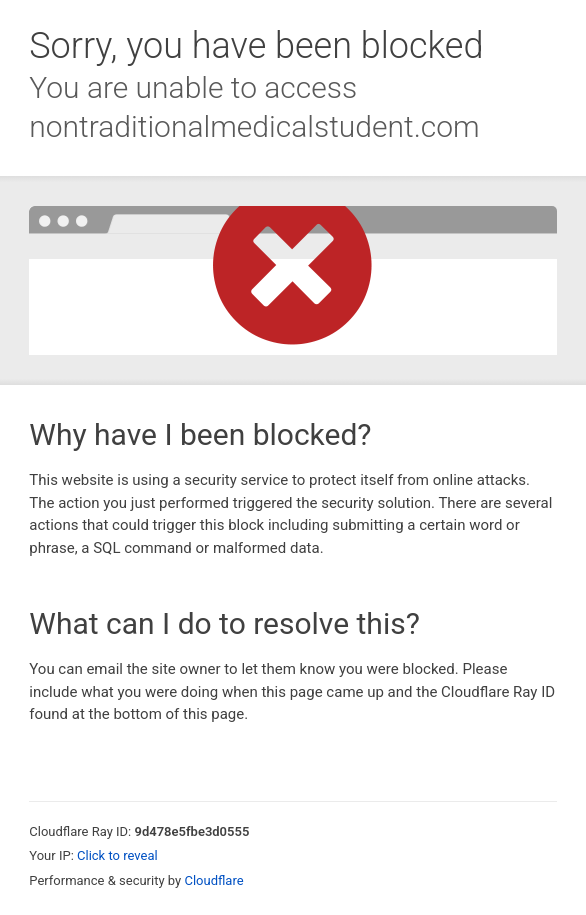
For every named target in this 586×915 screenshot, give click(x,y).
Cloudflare (213, 880)
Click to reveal (117, 855)
